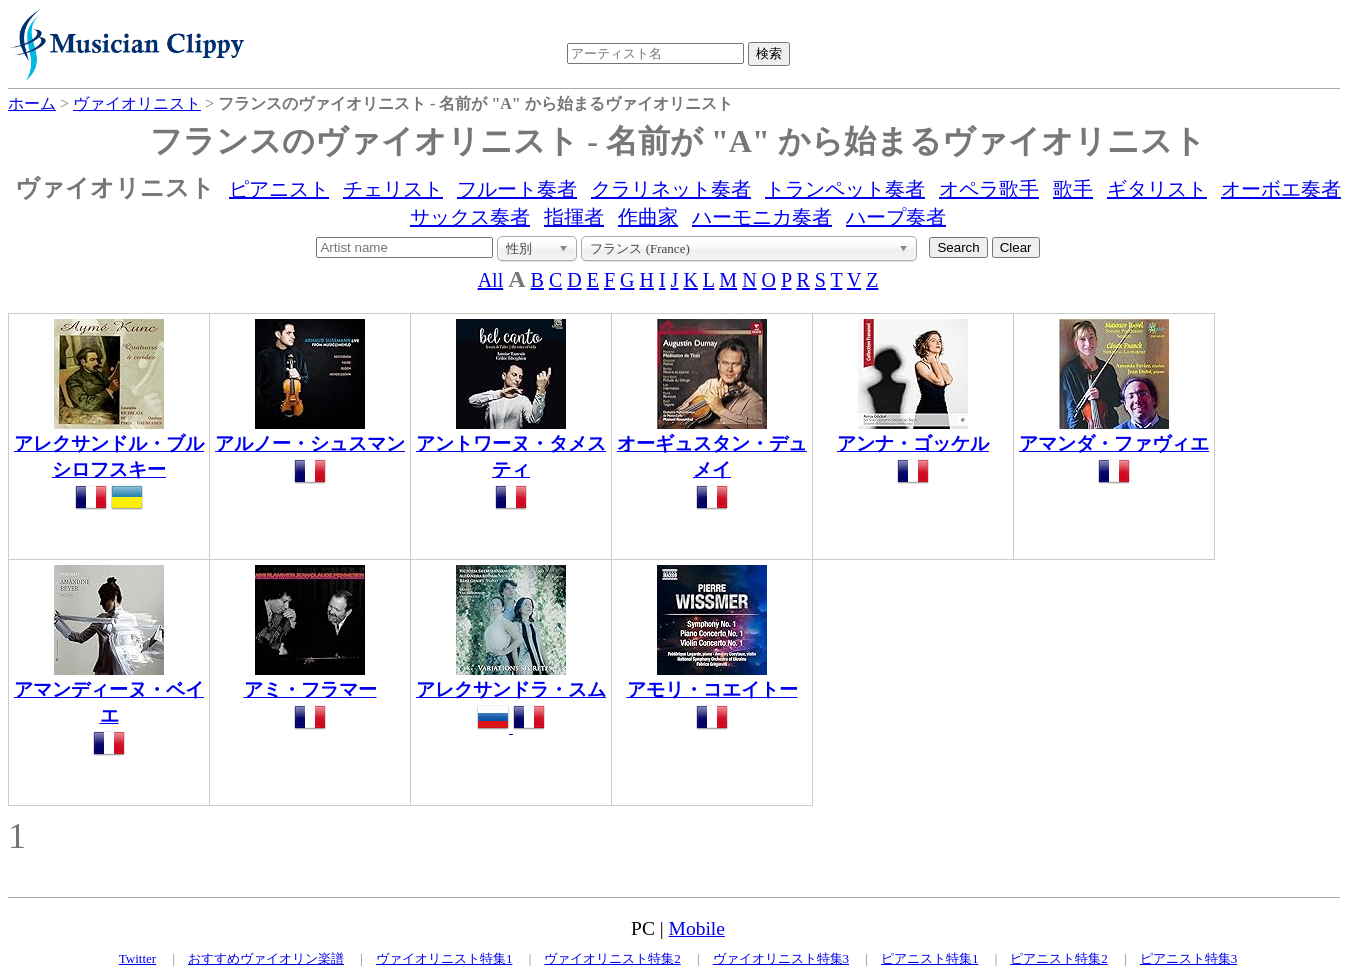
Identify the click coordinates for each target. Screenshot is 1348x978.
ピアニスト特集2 (1059, 958)
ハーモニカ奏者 (762, 217)
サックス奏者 (470, 217)
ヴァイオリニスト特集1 (444, 958)
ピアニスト (279, 189)
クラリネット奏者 (671, 189)
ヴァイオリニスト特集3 (781, 958)
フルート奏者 (517, 189)
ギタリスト (1157, 189)
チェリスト (393, 189)
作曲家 (648, 217)
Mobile (697, 928)
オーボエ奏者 (1281, 189)
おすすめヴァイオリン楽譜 (266, 958)
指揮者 (574, 217)
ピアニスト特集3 (1189, 958)
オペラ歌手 (989, 189)
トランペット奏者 (845, 189)
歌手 (1073, 189)
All (491, 280)
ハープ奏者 (896, 217)
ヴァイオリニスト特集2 (612, 958)
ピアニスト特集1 (930, 958)
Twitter (137, 958)
